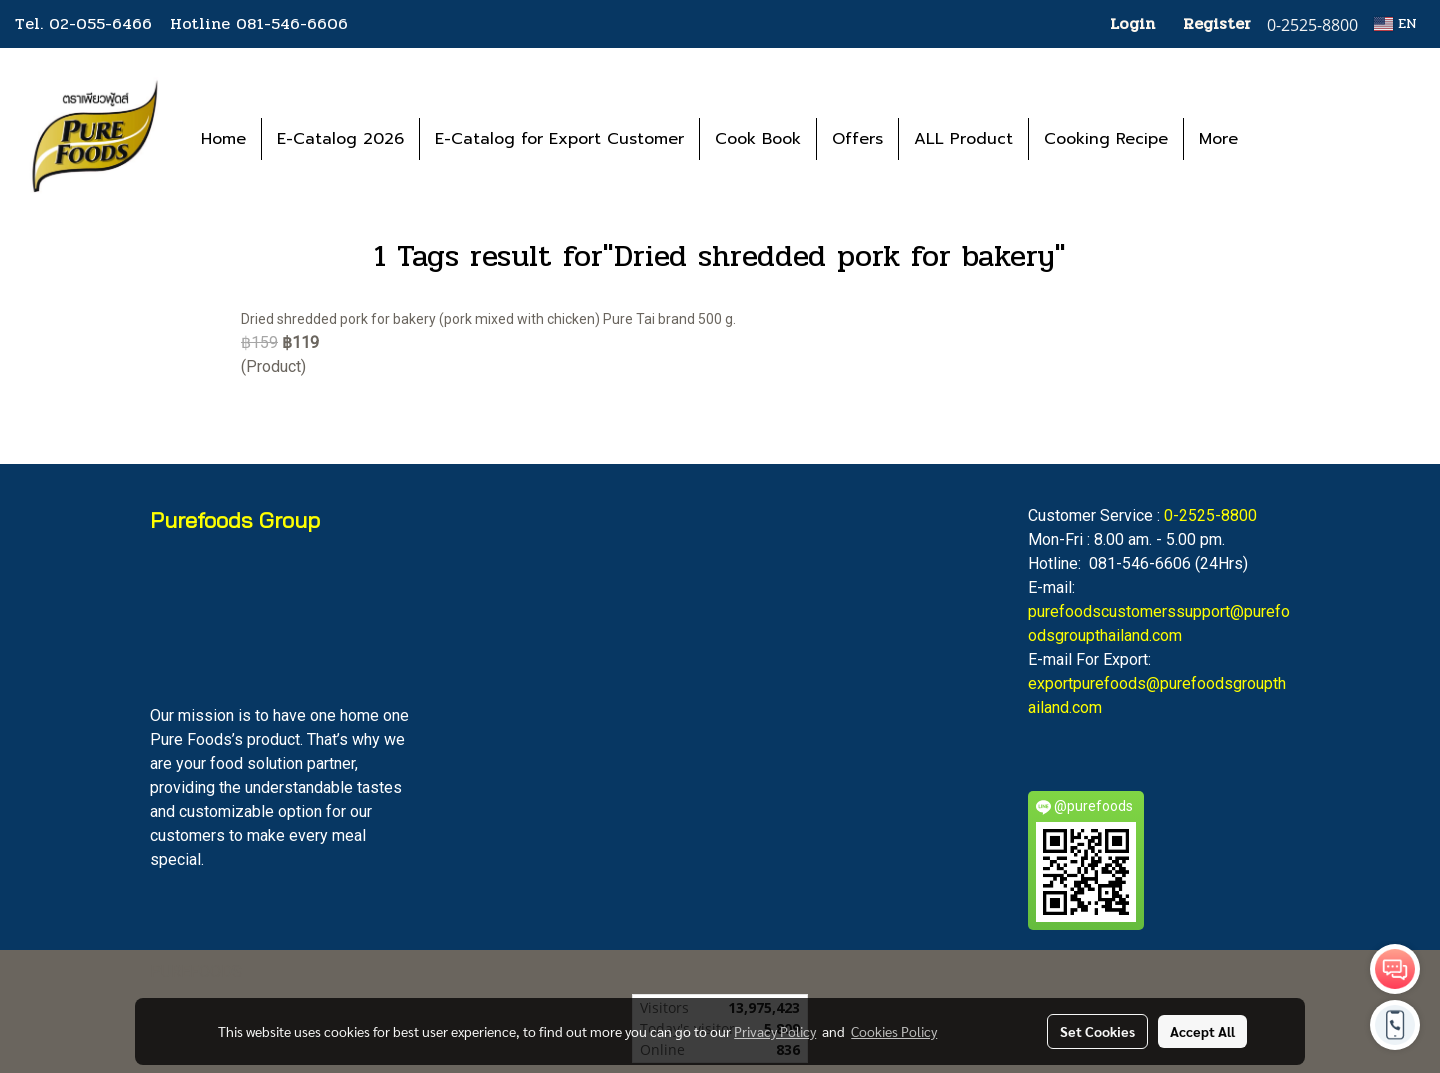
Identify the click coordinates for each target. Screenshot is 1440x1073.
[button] (1283, 139)
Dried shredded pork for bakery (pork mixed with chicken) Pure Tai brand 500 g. (488, 319)
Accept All (1202, 1031)
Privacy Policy (775, 1031)
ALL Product (963, 139)
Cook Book (758, 139)
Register (1217, 23)
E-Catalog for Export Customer (559, 139)
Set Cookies (1097, 1031)
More (1218, 139)
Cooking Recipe (1106, 139)
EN (1395, 23)
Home (223, 139)
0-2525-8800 (1210, 515)
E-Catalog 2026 (340, 139)
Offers (857, 139)
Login (1132, 23)
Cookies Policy (894, 1031)
